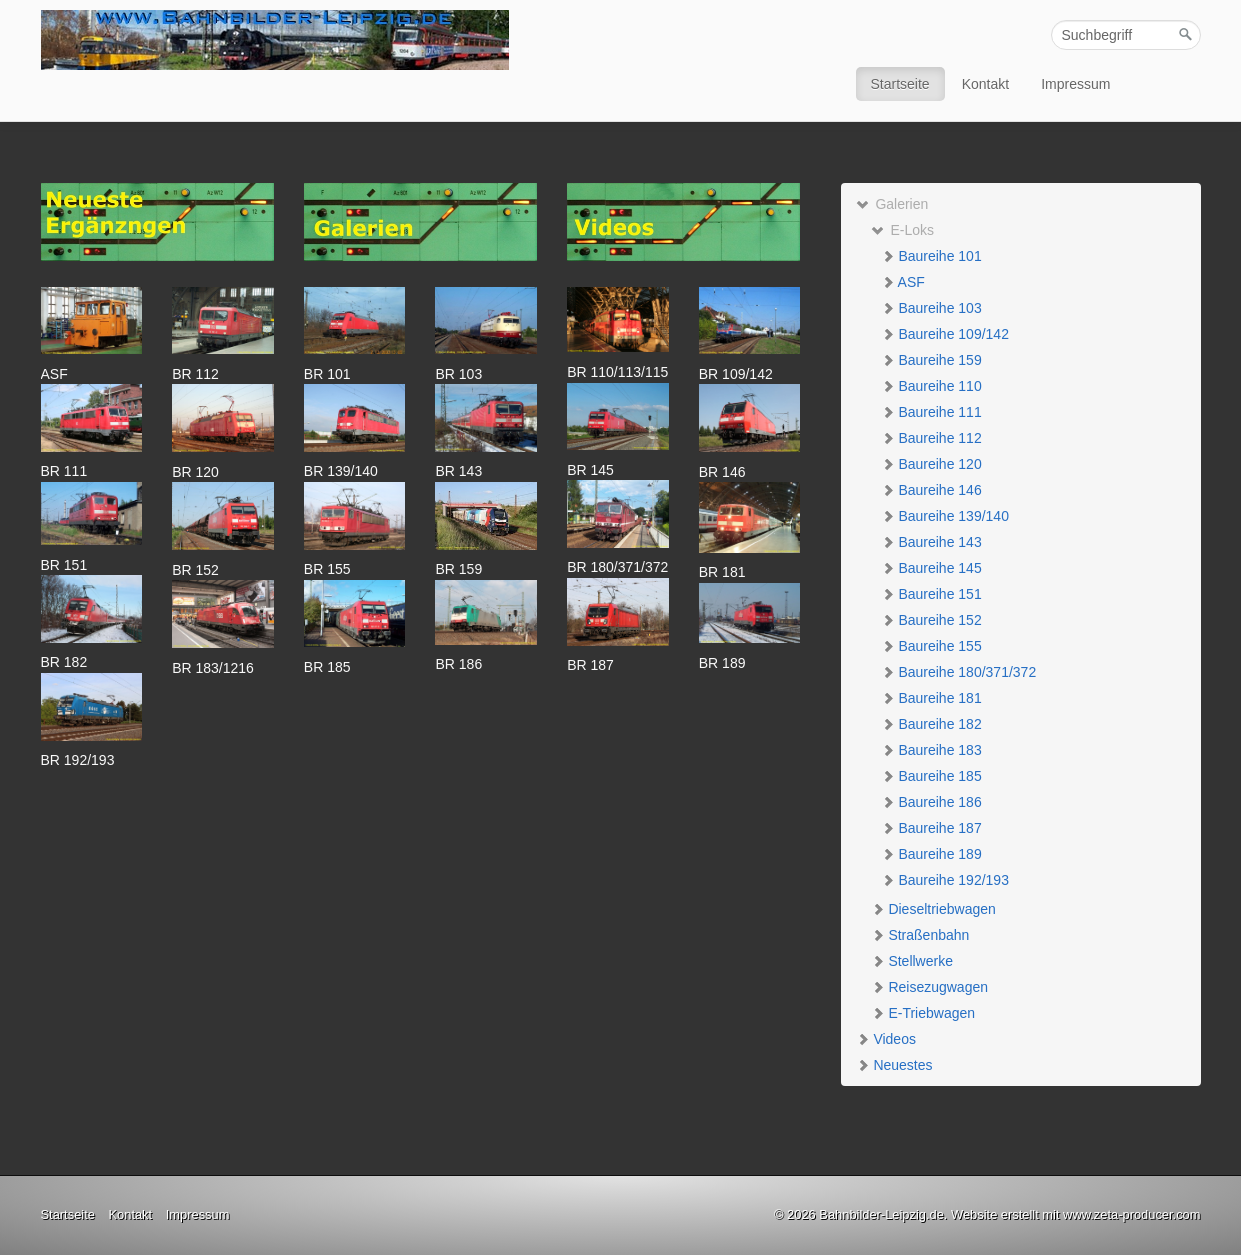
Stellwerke (912, 961)
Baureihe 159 (931, 360)
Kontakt (985, 84)
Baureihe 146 (931, 490)
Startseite (900, 84)
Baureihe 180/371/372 (959, 672)
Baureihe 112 (931, 438)
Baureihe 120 (931, 464)
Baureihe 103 (931, 308)
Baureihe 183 (931, 750)
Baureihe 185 (931, 776)
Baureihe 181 (931, 698)
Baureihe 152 (931, 620)
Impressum (1075, 84)
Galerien (892, 204)
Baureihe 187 (931, 828)
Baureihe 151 (931, 594)
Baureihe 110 (931, 386)
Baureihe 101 (931, 256)
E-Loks (902, 230)
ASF (903, 282)
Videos (886, 1039)
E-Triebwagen (923, 1013)
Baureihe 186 (931, 802)
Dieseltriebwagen (933, 909)
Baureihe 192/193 (945, 880)
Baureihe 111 (931, 412)
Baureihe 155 (931, 646)
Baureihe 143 (931, 542)
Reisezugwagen (930, 987)
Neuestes (894, 1065)
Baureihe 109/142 (945, 334)
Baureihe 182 (931, 724)
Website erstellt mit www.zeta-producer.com (1075, 1214)
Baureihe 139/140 (945, 516)
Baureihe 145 (931, 568)
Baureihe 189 (931, 854)
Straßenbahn (920, 935)
